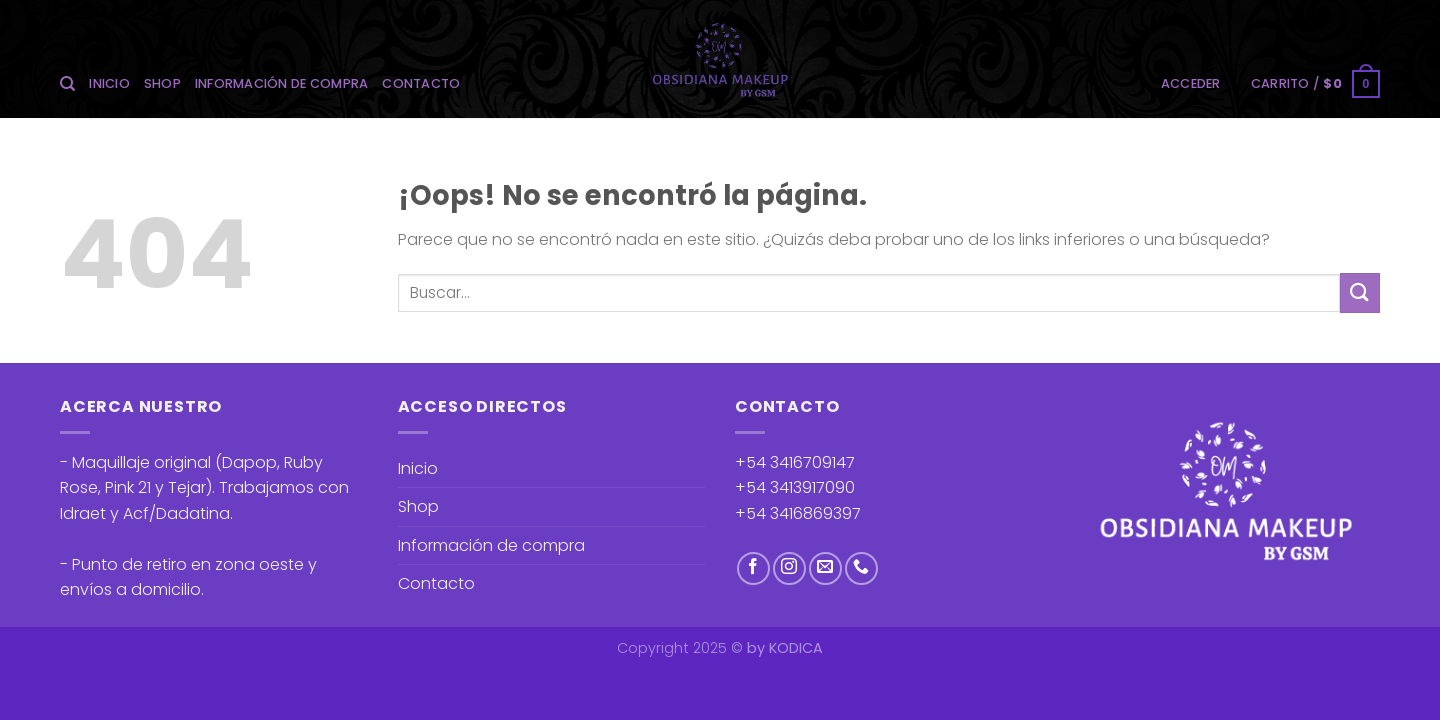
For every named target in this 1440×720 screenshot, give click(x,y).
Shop (162, 83)
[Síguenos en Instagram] (789, 568)
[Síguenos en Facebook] (753, 568)
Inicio (109, 83)
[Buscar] (67, 84)
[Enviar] (1360, 292)
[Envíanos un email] (825, 568)
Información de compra (281, 83)
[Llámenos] (861, 568)
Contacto (421, 83)
